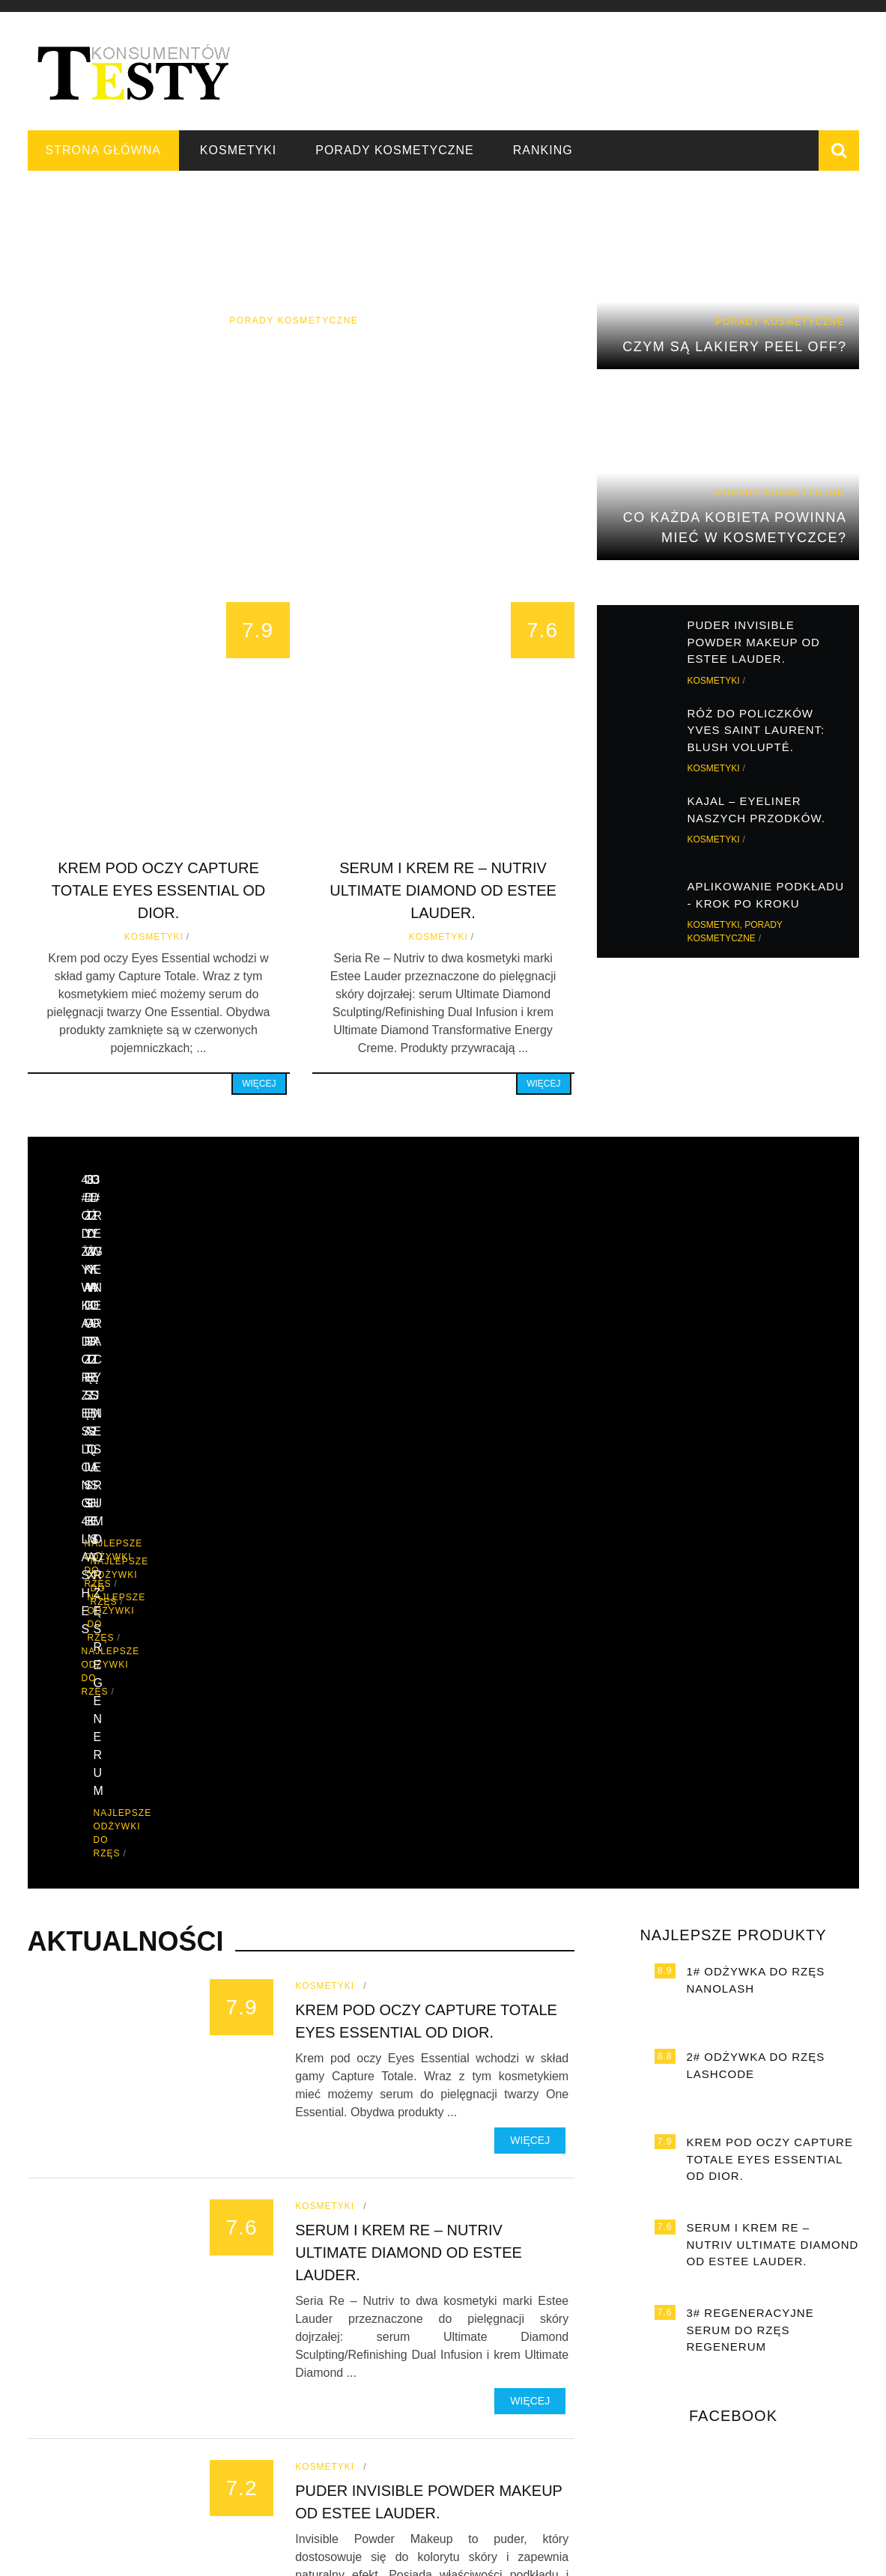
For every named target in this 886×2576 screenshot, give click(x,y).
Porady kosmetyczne (394, 150)
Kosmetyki (238, 150)
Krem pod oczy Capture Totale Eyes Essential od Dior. (158, 890)
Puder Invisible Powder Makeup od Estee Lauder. (754, 642)
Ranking (543, 150)
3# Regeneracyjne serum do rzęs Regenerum (750, 1938)
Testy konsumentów (717, 2554)
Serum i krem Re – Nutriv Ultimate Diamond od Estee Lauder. (443, 890)
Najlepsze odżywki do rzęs (176, 1395)
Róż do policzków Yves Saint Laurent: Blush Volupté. (756, 730)
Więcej (259, 1083)
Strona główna (103, 150)
